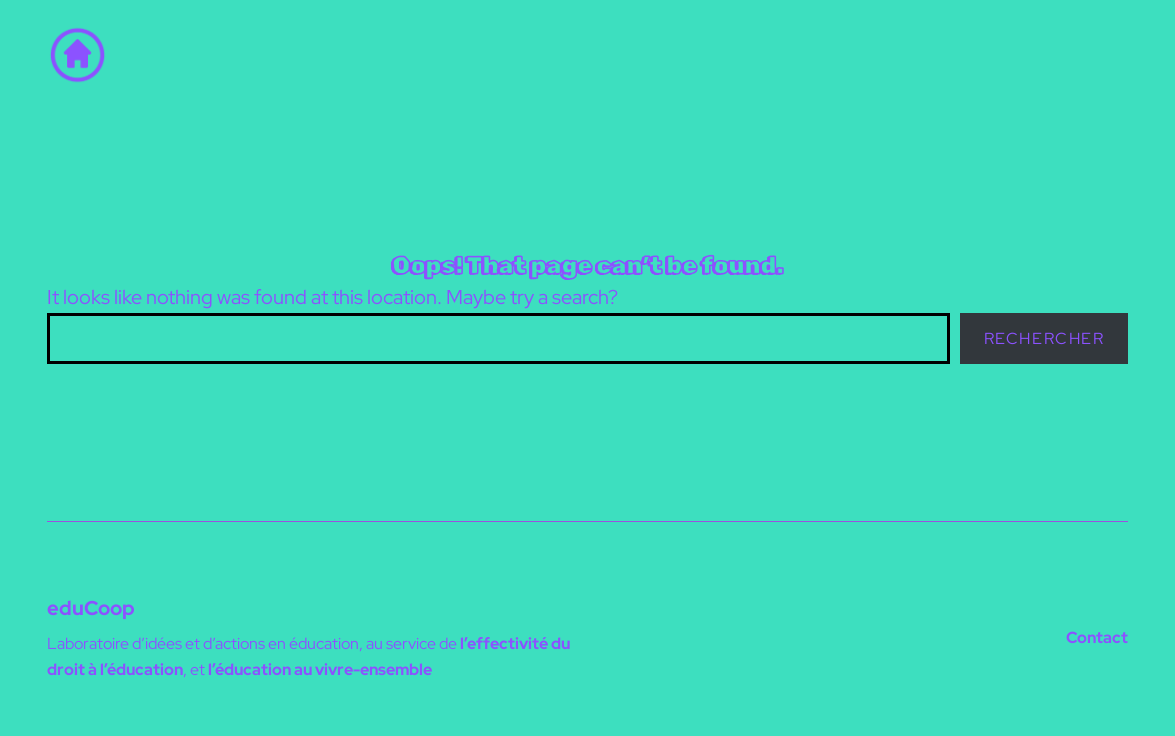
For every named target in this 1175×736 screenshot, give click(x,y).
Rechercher (1044, 338)
